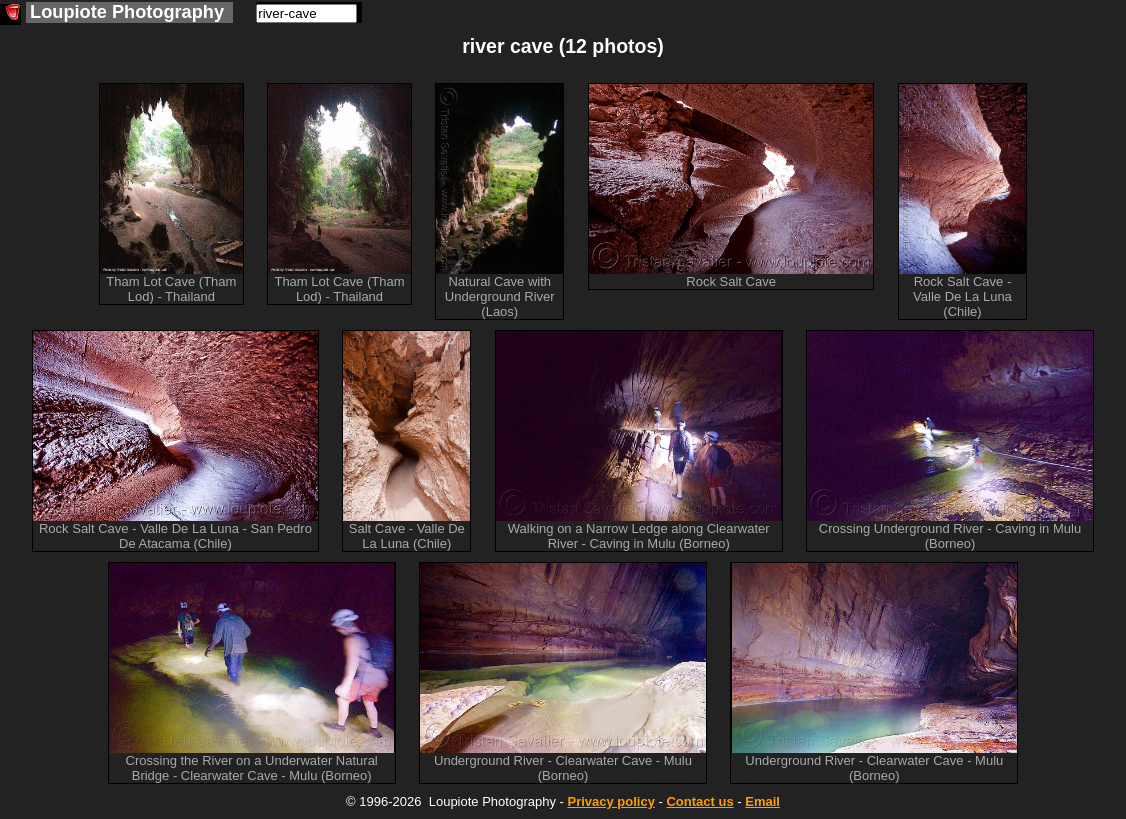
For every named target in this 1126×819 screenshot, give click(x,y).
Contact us (699, 801)
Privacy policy (610, 801)
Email (762, 801)
